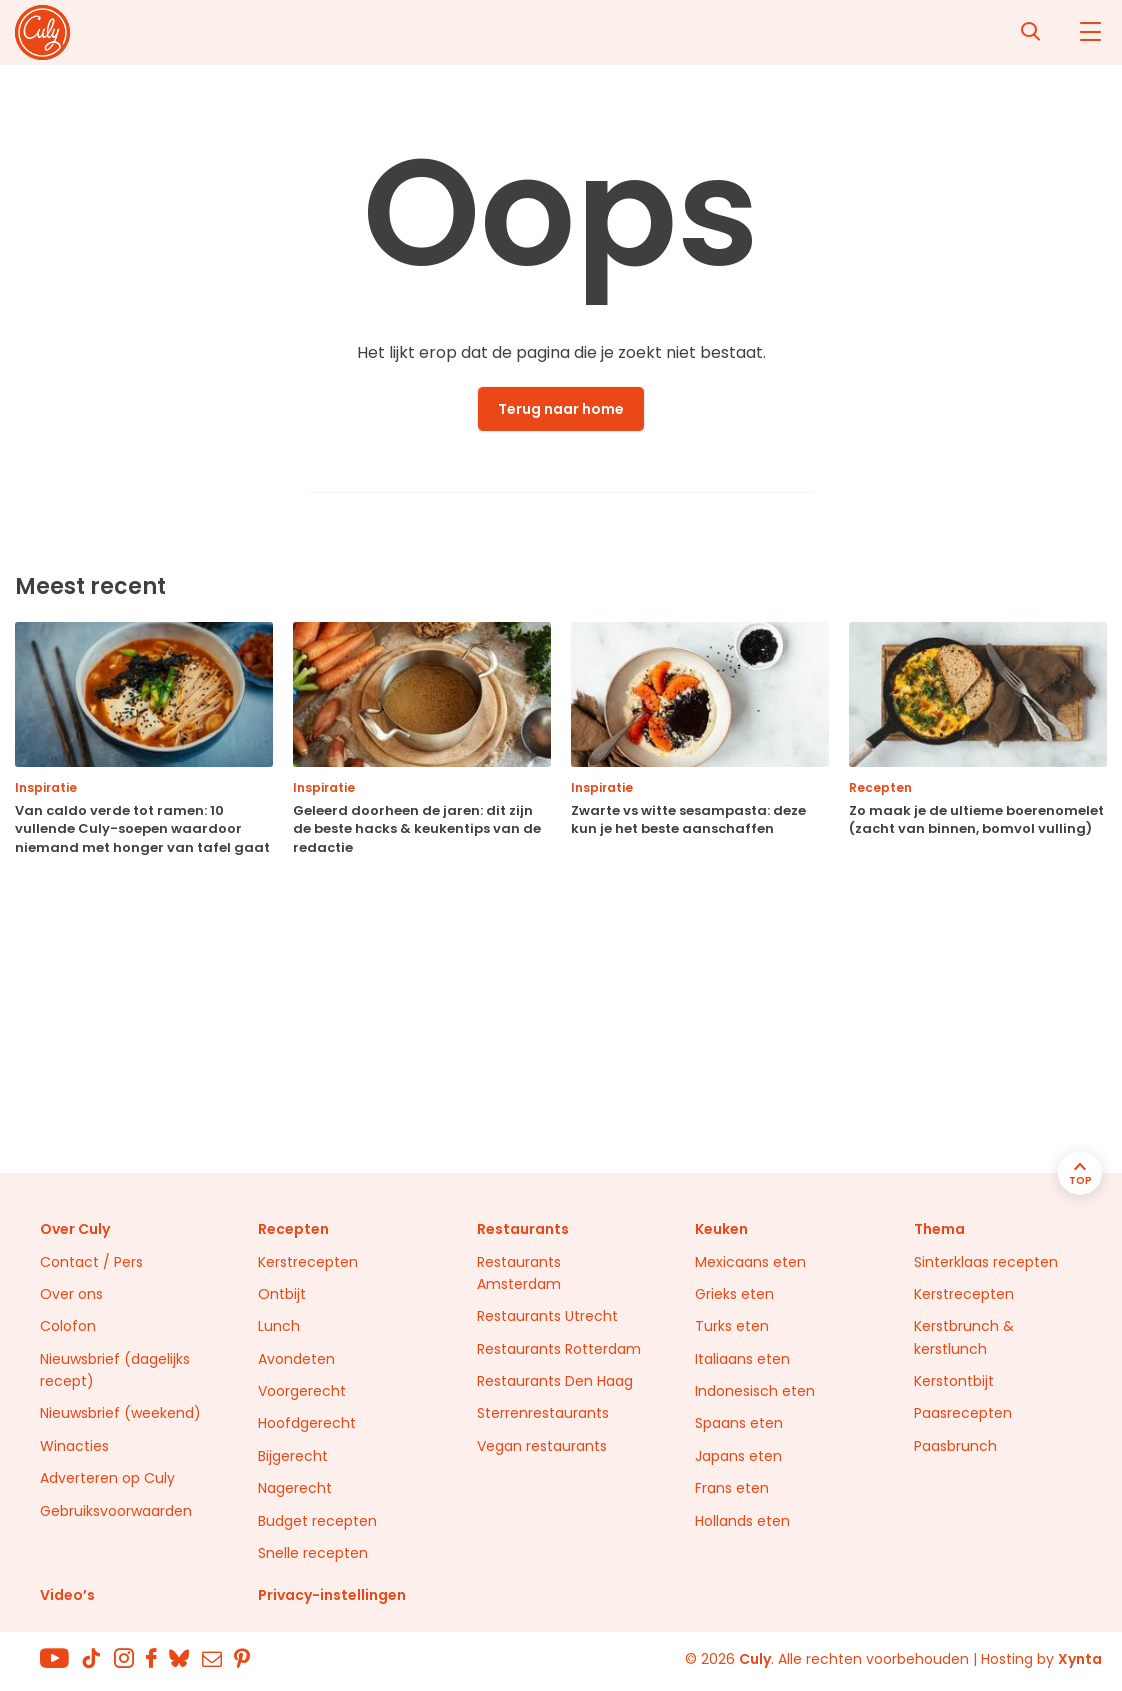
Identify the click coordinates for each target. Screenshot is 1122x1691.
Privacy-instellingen (332, 1595)
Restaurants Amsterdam (519, 1273)
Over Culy (75, 1229)
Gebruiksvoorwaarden (116, 1511)
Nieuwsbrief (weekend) (120, 1413)
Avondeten (296, 1359)
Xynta (1080, 1659)
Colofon (68, 1326)
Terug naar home (561, 409)
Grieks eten (734, 1294)
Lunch (279, 1326)
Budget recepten (317, 1521)
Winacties (74, 1446)
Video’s (67, 1595)
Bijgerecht (293, 1456)
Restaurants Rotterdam (559, 1349)
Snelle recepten (313, 1553)
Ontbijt (282, 1294)
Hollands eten (742, 1521)
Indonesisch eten (755, 1391)
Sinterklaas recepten (986, 1262)
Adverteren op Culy (107, 1478)
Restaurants (523, 1229)
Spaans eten (739, 1423)
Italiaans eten (742, 1359)
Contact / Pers (91, 1262)
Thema (939, 1229)
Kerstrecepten (308, 1262)
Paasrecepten (963, 1413)
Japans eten (738, 1456)
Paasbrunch (955, 1446)
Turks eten (732, 1326)
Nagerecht (295, 1488)
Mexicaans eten (750, 1262)
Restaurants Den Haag (555, 1381)
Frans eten (732, 1488)
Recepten (293, 1229)
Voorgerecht (302, 1391)
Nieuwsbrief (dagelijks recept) (115, 1370)
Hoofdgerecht (307, 1423)
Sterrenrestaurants (543, 1413)
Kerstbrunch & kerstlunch (964, 1337)
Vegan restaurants (542, 1446)
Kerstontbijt (954, 1381)
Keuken (721, 1229)
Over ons (71, 1294)
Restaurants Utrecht (547, 1316)
